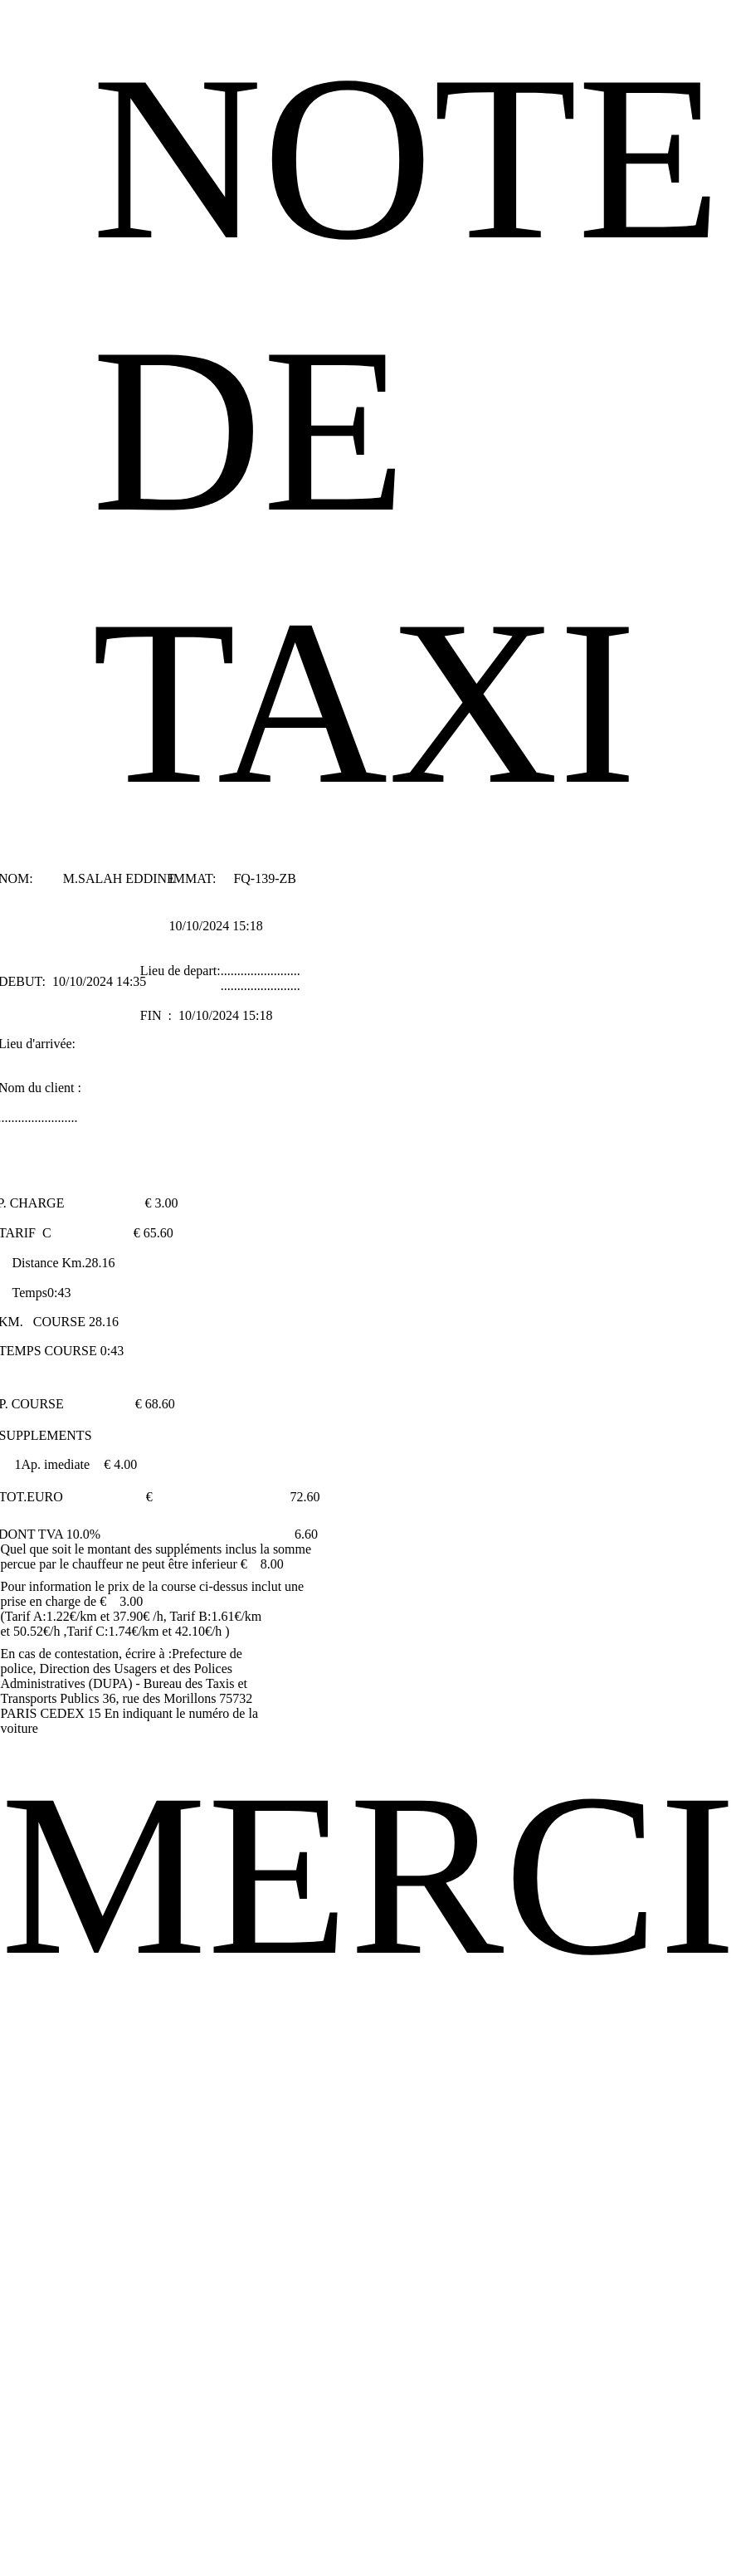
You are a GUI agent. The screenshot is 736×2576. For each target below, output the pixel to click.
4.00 (125, 1464)
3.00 (166, 1203)
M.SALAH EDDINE (119, 878)
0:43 (59, 1293)
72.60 (305, 1497)
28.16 (100, 1263)
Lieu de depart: (180, 971)
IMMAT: (193, 878)
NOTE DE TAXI (407, 430)
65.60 (158, 1233)
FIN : (157, 1015)
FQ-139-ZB (264, 878)
